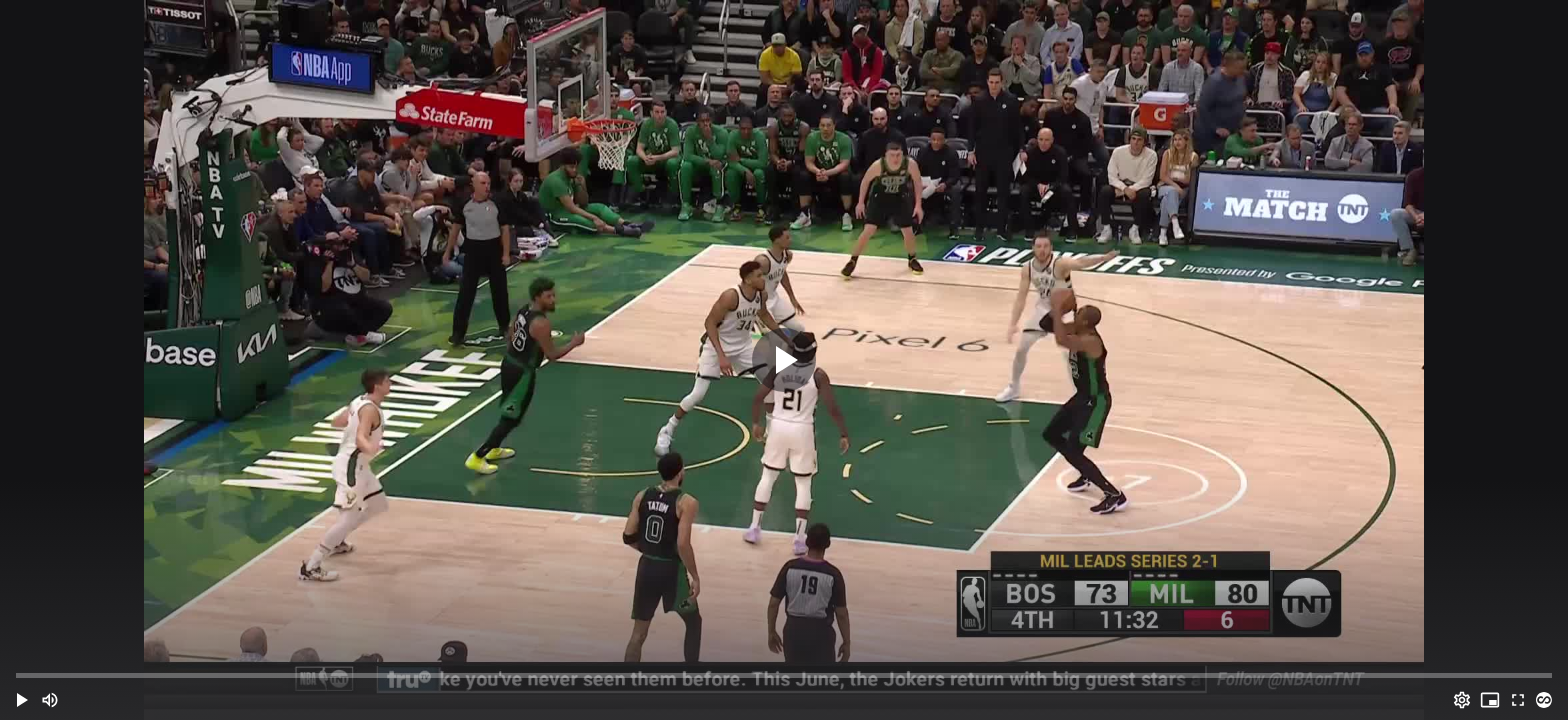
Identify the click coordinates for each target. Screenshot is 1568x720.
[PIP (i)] (1490, 700)
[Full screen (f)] (1518, 700)
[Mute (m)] (50, 700)
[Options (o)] (1462, 700)
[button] (22, 700)
